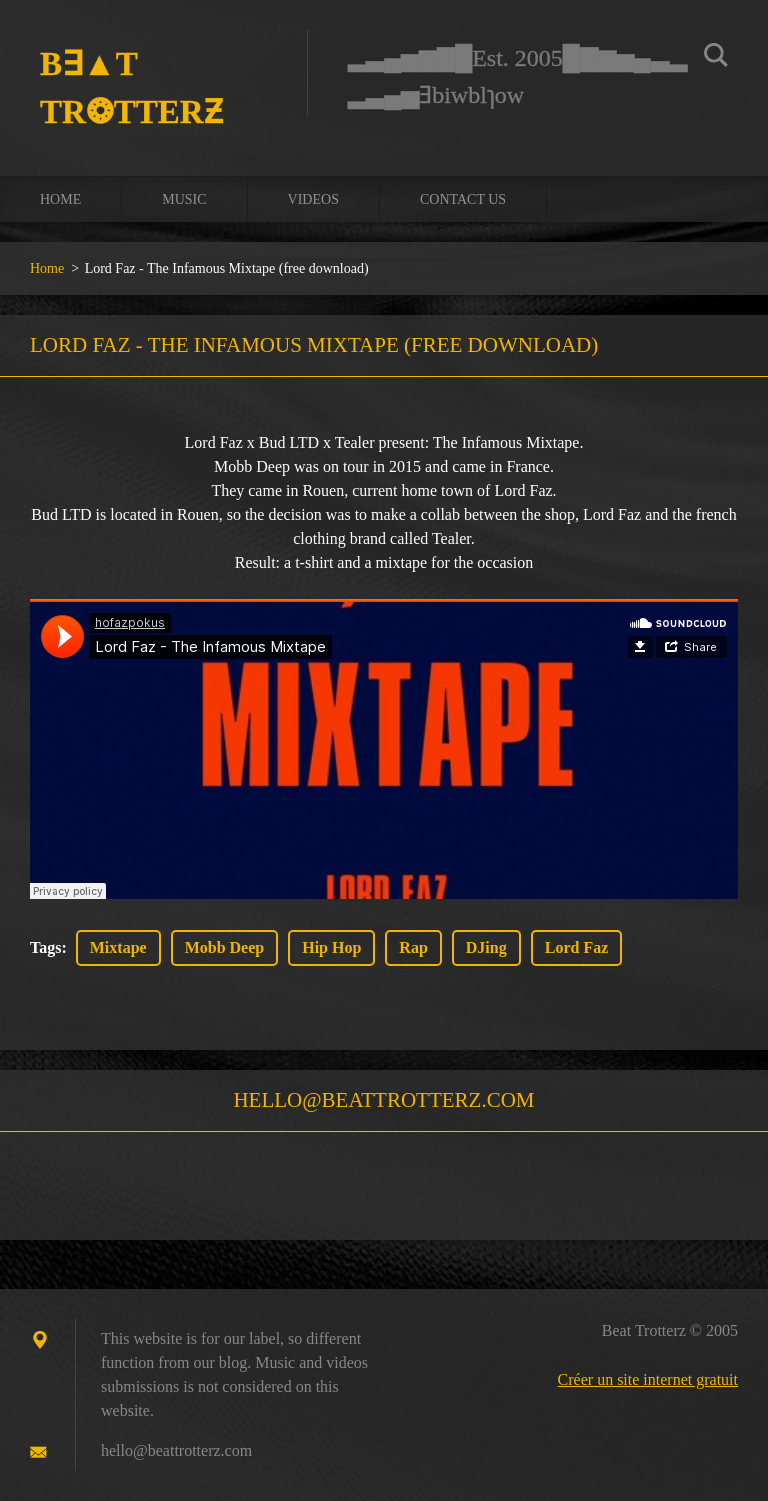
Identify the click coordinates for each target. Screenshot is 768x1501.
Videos (313, 199)
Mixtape (118, 947)
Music (184, 199)
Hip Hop (331, 947)
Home (60, 199)
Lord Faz (577, 947)
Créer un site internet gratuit (648, 1379)
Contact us (463, 199)
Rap (413, 947)
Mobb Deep (225, 947)
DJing (486, 947)
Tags (45, 947)
